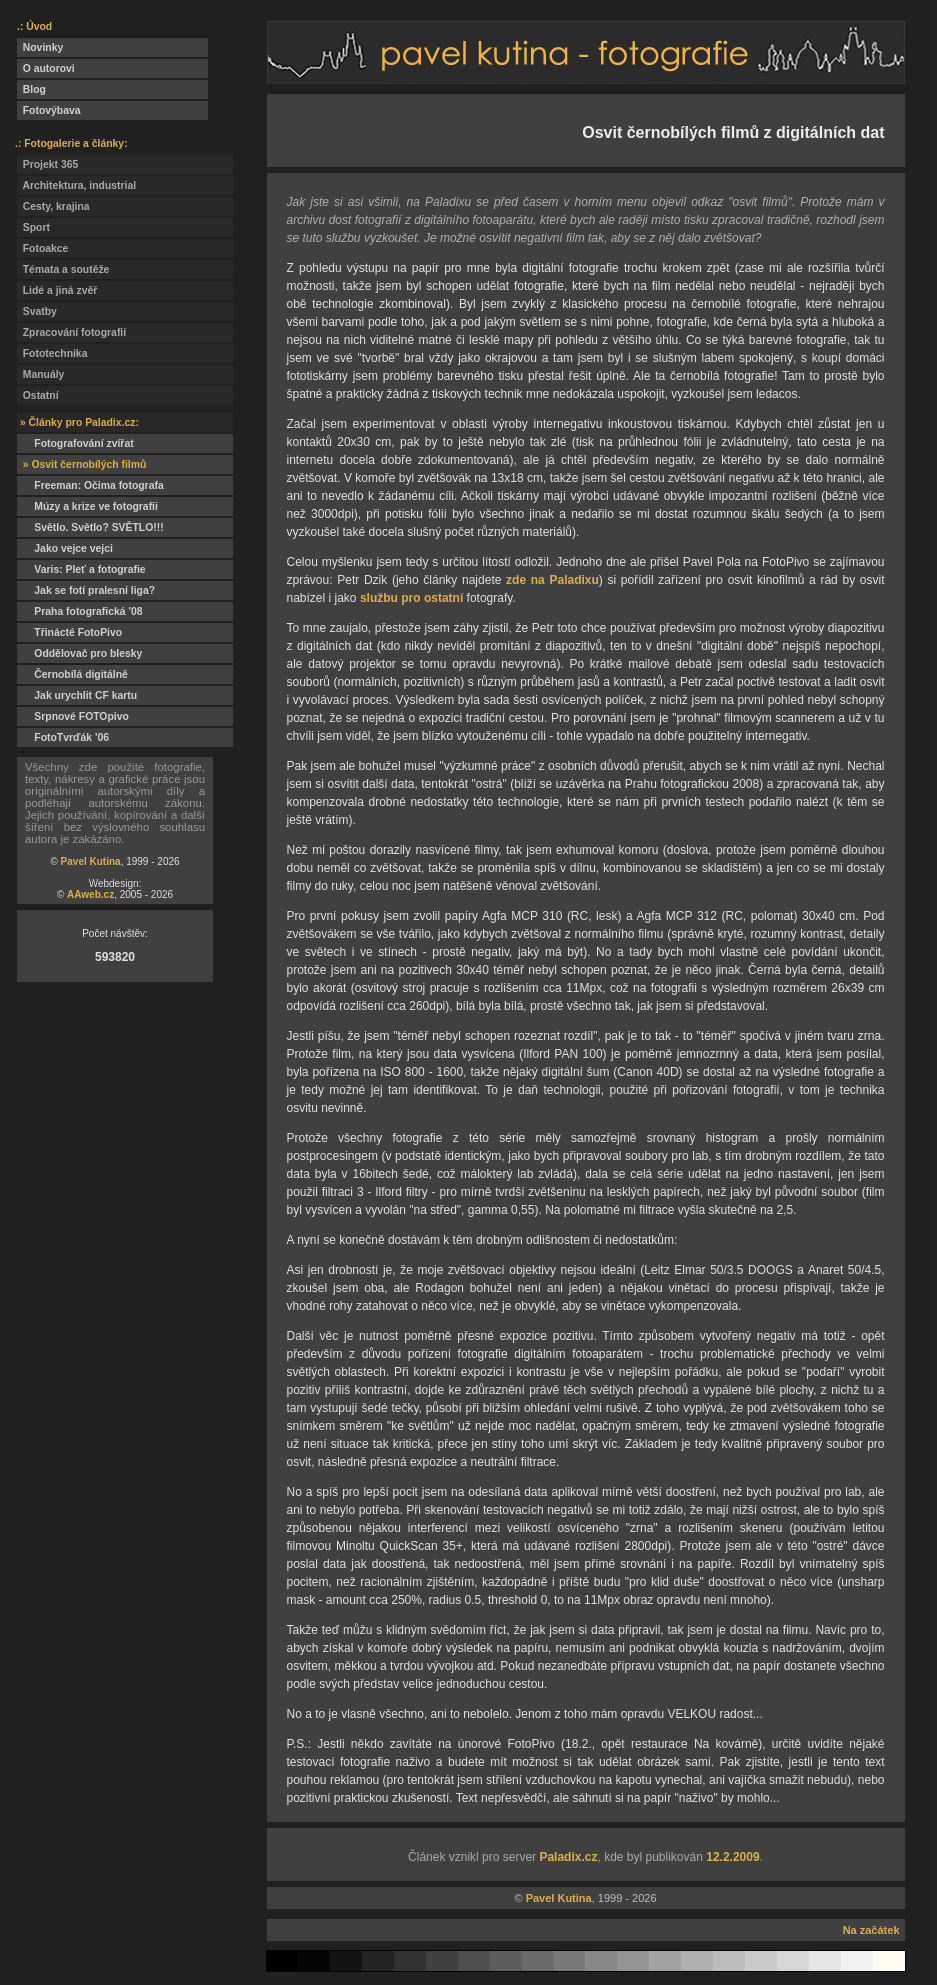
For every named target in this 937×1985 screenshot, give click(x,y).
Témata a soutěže (63, 269)
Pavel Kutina (91, 861)
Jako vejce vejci (65, 548)
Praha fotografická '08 (79, 611)
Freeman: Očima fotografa (90, 485)
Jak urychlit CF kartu (77, 695)
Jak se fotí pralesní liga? (86, 590)
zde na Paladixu (552, 580)
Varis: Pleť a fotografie (81, 569)
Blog (31, 89)
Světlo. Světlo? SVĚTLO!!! (90, 527)
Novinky (40, 47)
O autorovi (46, 68)
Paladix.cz (568, 1857)
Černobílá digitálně (72, 674)
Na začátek (871, 1930)
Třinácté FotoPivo (69, 632)
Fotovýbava (49, 110)
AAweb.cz (90, 894)
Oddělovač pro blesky (79, 653)
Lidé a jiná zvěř (57, 290)
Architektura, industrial (76, 185)
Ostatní (38, 395)
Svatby (37, 311)
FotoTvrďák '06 (63, 737)
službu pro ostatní (411, 598)
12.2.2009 (732, 1857)
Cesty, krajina (53, 206)
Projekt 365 (47, 164)
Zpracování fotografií (71, 332)
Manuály (40, 374)
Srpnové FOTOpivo (73, 716)
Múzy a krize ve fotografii (87, 506)
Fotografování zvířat (75, 443)
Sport (33, 227)
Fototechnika (52, 353)
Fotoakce (42, 248)
